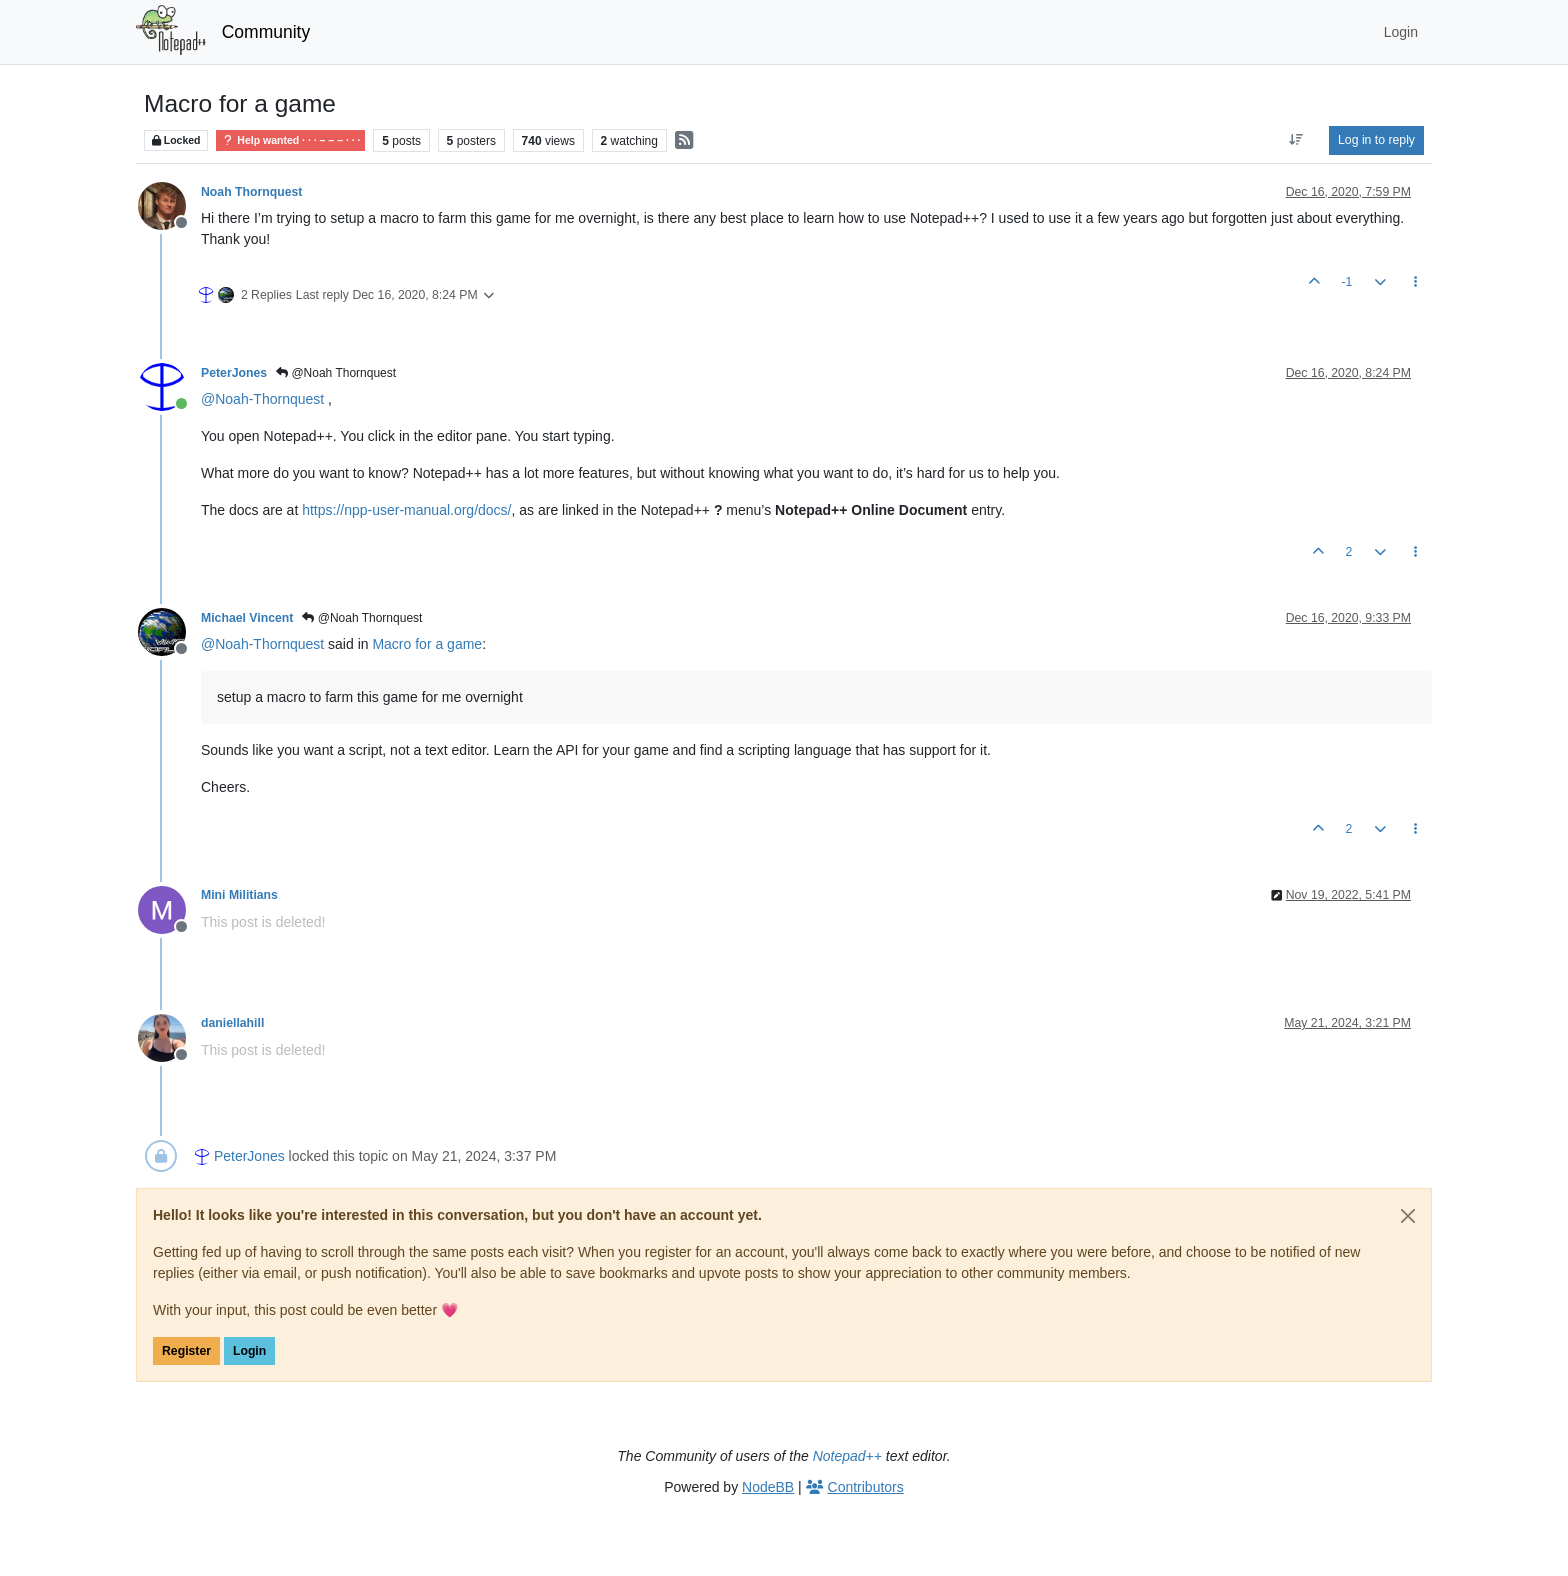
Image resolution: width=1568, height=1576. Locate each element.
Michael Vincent (247, 618)
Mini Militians (239, 895)
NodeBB (768, 1487)
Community (266, 32)
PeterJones (234, 373)
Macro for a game (427, 644)
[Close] (1408, 1216)
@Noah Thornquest (336, 373)
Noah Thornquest (251, 192)
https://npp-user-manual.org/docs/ (406, 510)
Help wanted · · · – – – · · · (290, 140)
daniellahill (232, 1023)
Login (249, 1351)
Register (186, 1351)
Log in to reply (1376, 140)
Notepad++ (847, 1456)
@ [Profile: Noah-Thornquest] (262, 399)
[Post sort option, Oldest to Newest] (1296, 140)
